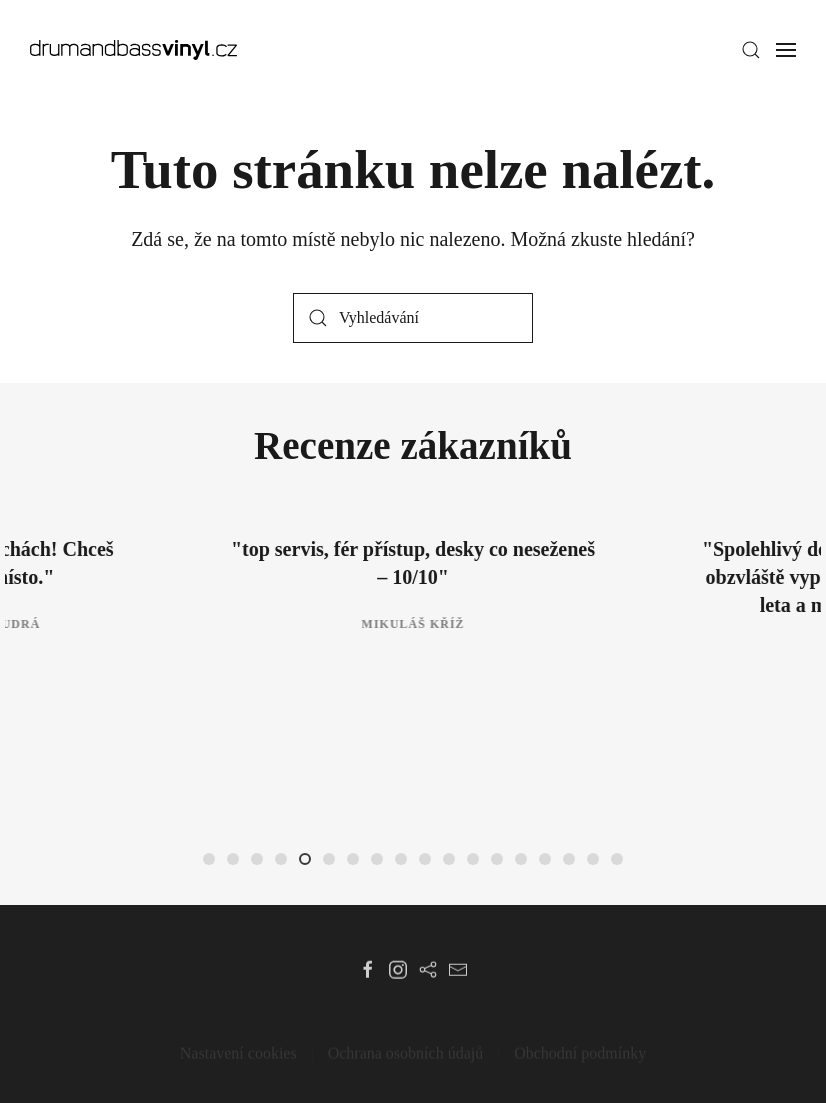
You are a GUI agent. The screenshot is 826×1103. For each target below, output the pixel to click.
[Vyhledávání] (413, 318)
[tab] (209, 859)
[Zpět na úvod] (133, 50)
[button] (751, 50)
